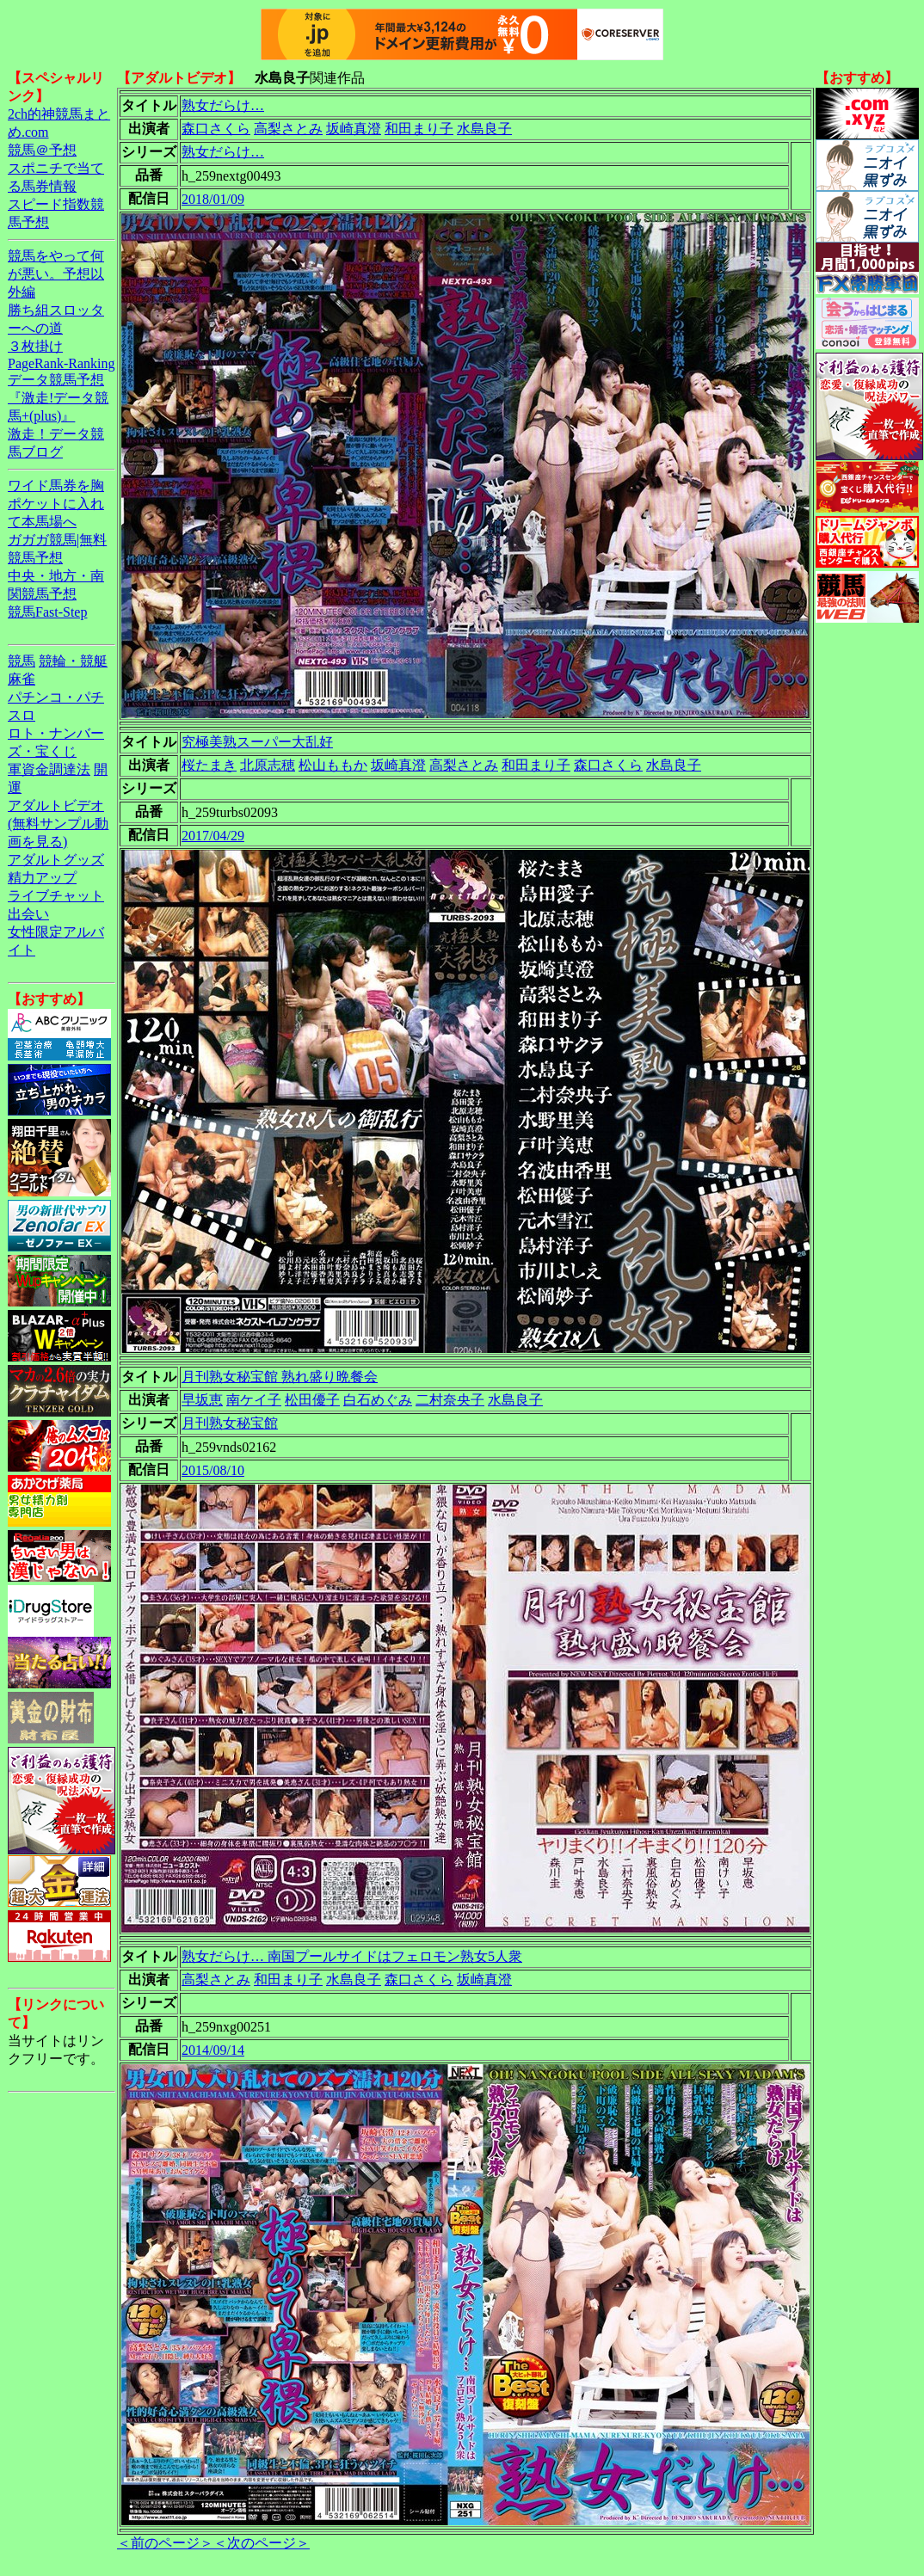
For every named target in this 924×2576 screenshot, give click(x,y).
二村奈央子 (450, 1400)
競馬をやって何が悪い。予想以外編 (56, 274)
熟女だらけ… (223, 105)
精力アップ (42, 877)
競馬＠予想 (42, 150)
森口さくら (216, 128)
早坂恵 (202, 1400)
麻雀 (21, 679)
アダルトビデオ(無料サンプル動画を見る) (58, 823)
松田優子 (312, 1400)
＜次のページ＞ (261, 2543)
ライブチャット (56, 895)
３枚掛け (35, 346)
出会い (28, 914)
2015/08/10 (213, 1470)
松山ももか (333, 765)
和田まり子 (419, 128)
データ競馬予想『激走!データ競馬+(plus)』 (58, 397)
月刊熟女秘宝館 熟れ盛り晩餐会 (280, 1376)
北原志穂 (267, 765)
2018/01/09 (213, 199)
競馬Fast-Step (47, 612)
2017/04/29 (213, 835)
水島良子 (484, 128)
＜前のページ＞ (165, 2543)
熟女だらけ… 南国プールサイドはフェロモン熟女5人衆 (352, 1956)
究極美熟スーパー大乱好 (257, 742)
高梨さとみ (288, 128)
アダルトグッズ (56, 859)
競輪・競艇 (73, 661)
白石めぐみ (377, 1400)
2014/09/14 (213, 2050)
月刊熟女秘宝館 (230, 1423)
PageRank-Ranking (61, 363)
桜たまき (209, 765)
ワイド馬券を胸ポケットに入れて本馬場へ (56, 503)
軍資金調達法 (49, 769)
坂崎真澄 (353, 128)
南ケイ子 (253, 1400)
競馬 (21, 661)
